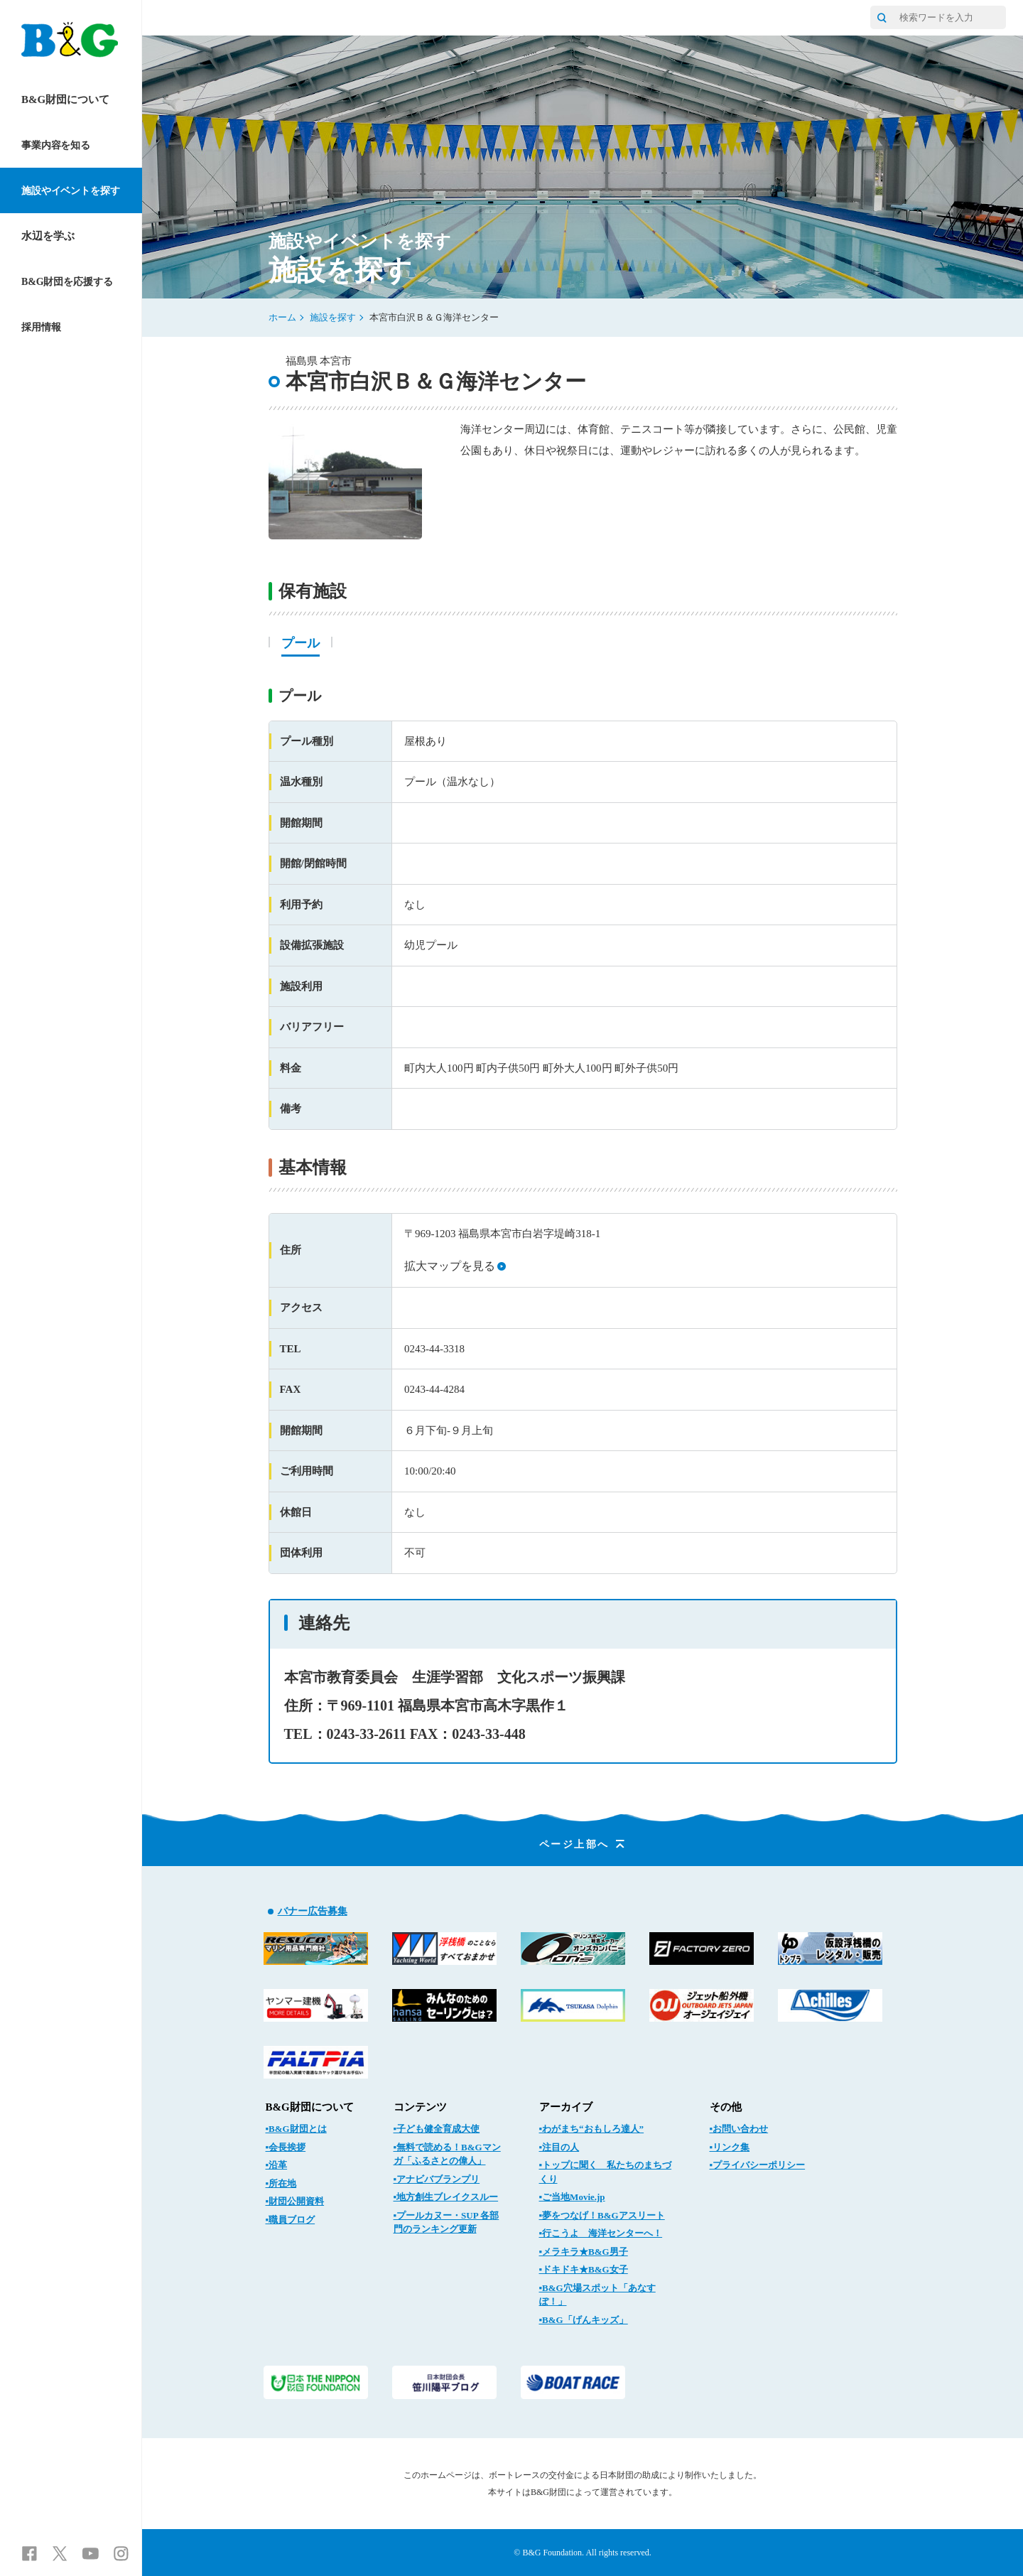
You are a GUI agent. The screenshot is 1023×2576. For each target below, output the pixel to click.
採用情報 (40, 327)
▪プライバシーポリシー (758, 2165)
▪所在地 (281, 2183)
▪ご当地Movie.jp (572, 2197)
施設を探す (333, 317)
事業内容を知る (55, 145)
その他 (726, 2107)
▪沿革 (277, 2165)
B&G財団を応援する (67, 281)
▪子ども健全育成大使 (437, 2128)
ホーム (282, 317)
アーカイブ (565, 2107)
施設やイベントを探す (70, 190)
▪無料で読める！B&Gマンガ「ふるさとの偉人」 (447, 2154)
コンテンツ (420, 2107)
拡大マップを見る (455, 1266)
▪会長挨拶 (286, 2147)
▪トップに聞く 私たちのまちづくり (605, 2172)
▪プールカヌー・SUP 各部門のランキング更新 (446, 2222)
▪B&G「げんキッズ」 (583, 2319)
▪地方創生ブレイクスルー (446, 2197)
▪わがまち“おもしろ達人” (591, 2128)
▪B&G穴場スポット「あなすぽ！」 (597, 2295)
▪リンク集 (730, 2147)
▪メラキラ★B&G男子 (583, 2251)
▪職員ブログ (290, 2219)
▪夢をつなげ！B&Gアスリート (602, 2215)
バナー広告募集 (312, 1911)
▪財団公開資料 (295, 2201)
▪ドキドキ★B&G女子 (583, 2269)
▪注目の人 (559, 2147)
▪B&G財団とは (296, 2128)
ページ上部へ (583, 1844)
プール (300, 643)
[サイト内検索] (881, 17)
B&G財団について (65, 99)
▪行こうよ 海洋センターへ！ (601, 2233)
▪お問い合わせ (739, 2128)
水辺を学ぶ (48, 236)
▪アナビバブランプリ (437, 2179)
